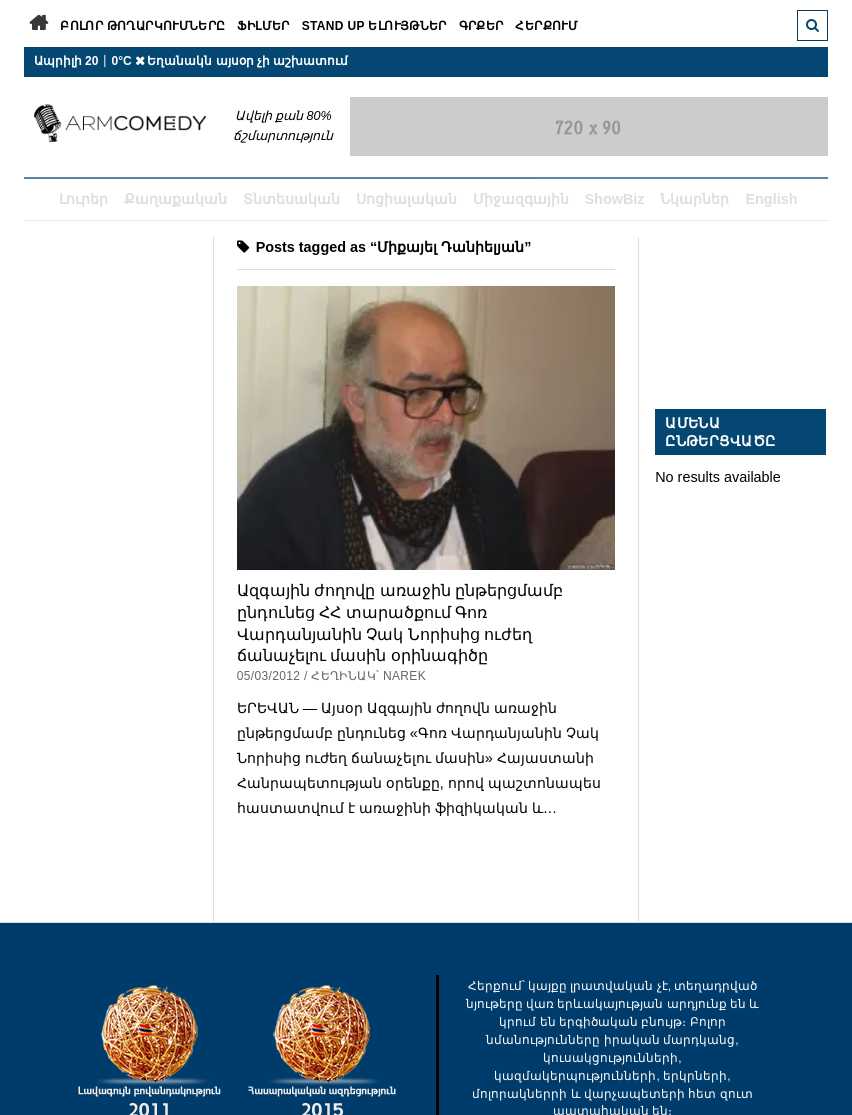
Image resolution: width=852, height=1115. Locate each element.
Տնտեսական (291, 199)
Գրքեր (481, 26)
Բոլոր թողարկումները (142, 26)
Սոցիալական (406, 199)
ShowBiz (615, 199)
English (771, 199)
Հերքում (546, 26)
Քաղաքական (175, 199)
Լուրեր (83, 199)
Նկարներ (694, 199)
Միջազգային (521, 199)
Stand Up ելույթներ (374, 26)
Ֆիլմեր (263, 26)
